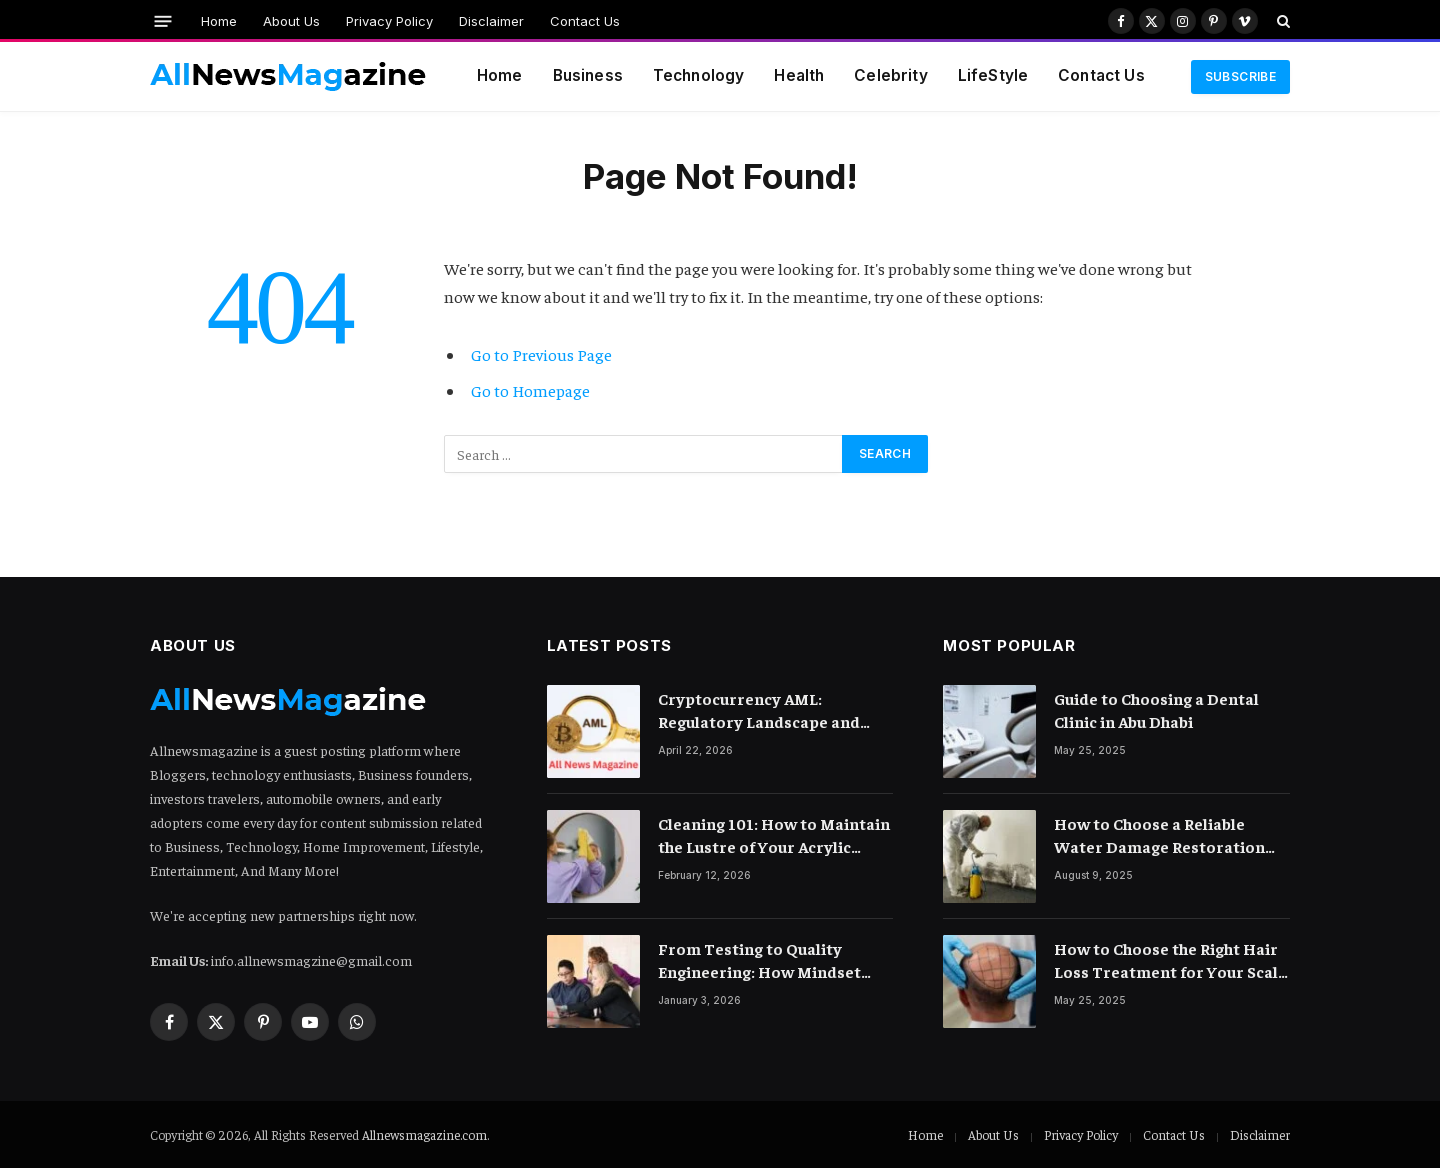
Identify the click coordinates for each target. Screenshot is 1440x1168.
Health (799, 75)
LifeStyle (993, 75)
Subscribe (1240, 76)
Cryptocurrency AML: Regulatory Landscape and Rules (759, 710)
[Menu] (163, 20)
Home (219, 21)
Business (588, 75)
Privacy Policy (389, 21)
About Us (291, 21)
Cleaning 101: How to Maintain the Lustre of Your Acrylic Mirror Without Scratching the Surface (774, 835)
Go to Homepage (530, 390)
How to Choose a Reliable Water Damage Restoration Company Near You (1159, 835)
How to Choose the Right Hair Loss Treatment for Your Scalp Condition (1171, 960)
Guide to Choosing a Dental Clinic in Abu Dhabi (1156, 709)
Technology (699, 75)
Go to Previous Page (541, 354)
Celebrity (890, 75)
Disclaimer (491, 21)
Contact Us (585, 21)
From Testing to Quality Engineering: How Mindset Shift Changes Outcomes (759, 960)
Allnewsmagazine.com (424, 1134)
